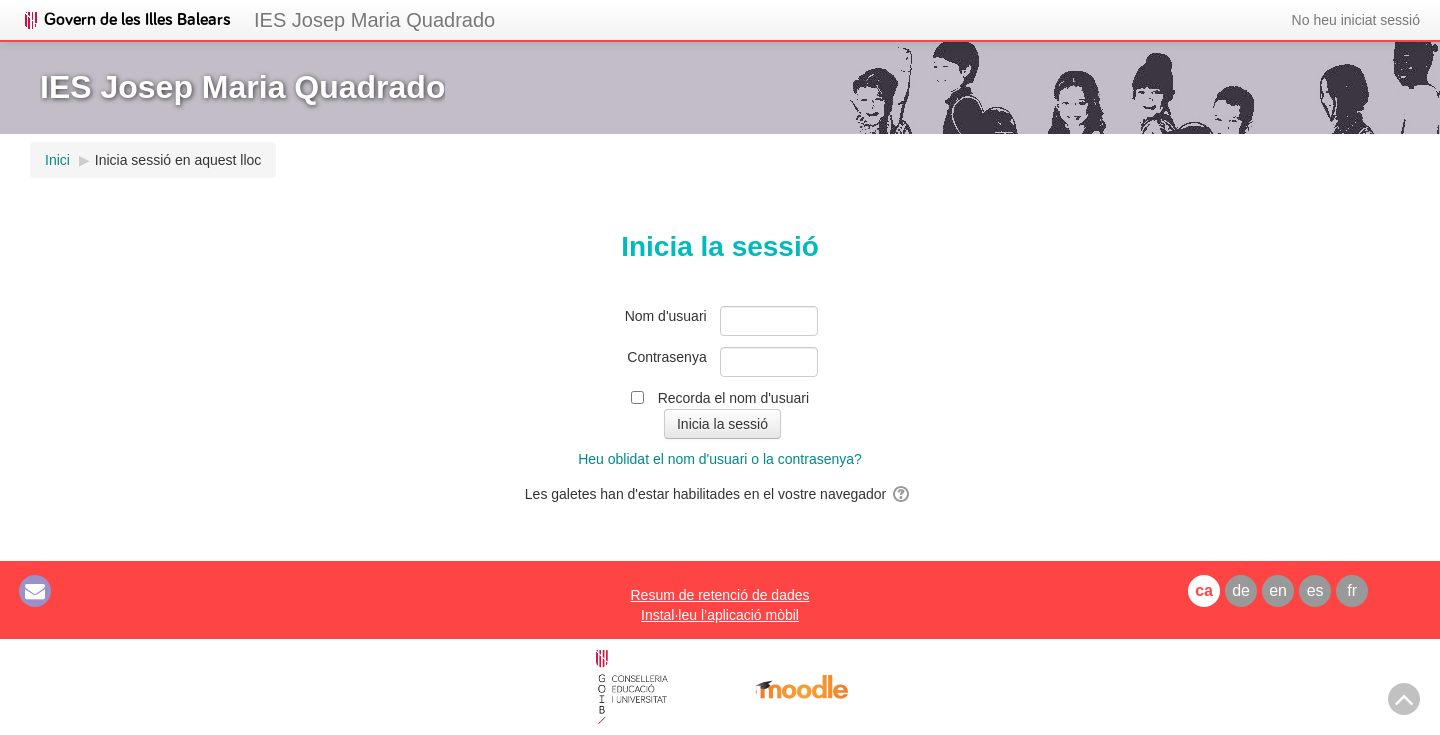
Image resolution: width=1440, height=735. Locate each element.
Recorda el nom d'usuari (733, 398)
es (1315, 590)
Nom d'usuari (666, 316)
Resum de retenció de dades (719, 595)
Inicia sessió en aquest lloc (178, 160)
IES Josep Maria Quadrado (374, 20)
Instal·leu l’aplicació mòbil (720, 615)
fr (1352, 590)
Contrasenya (666, 357)
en (1278, 590)
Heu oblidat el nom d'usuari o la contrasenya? (720, 459)
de (1241, 590)
